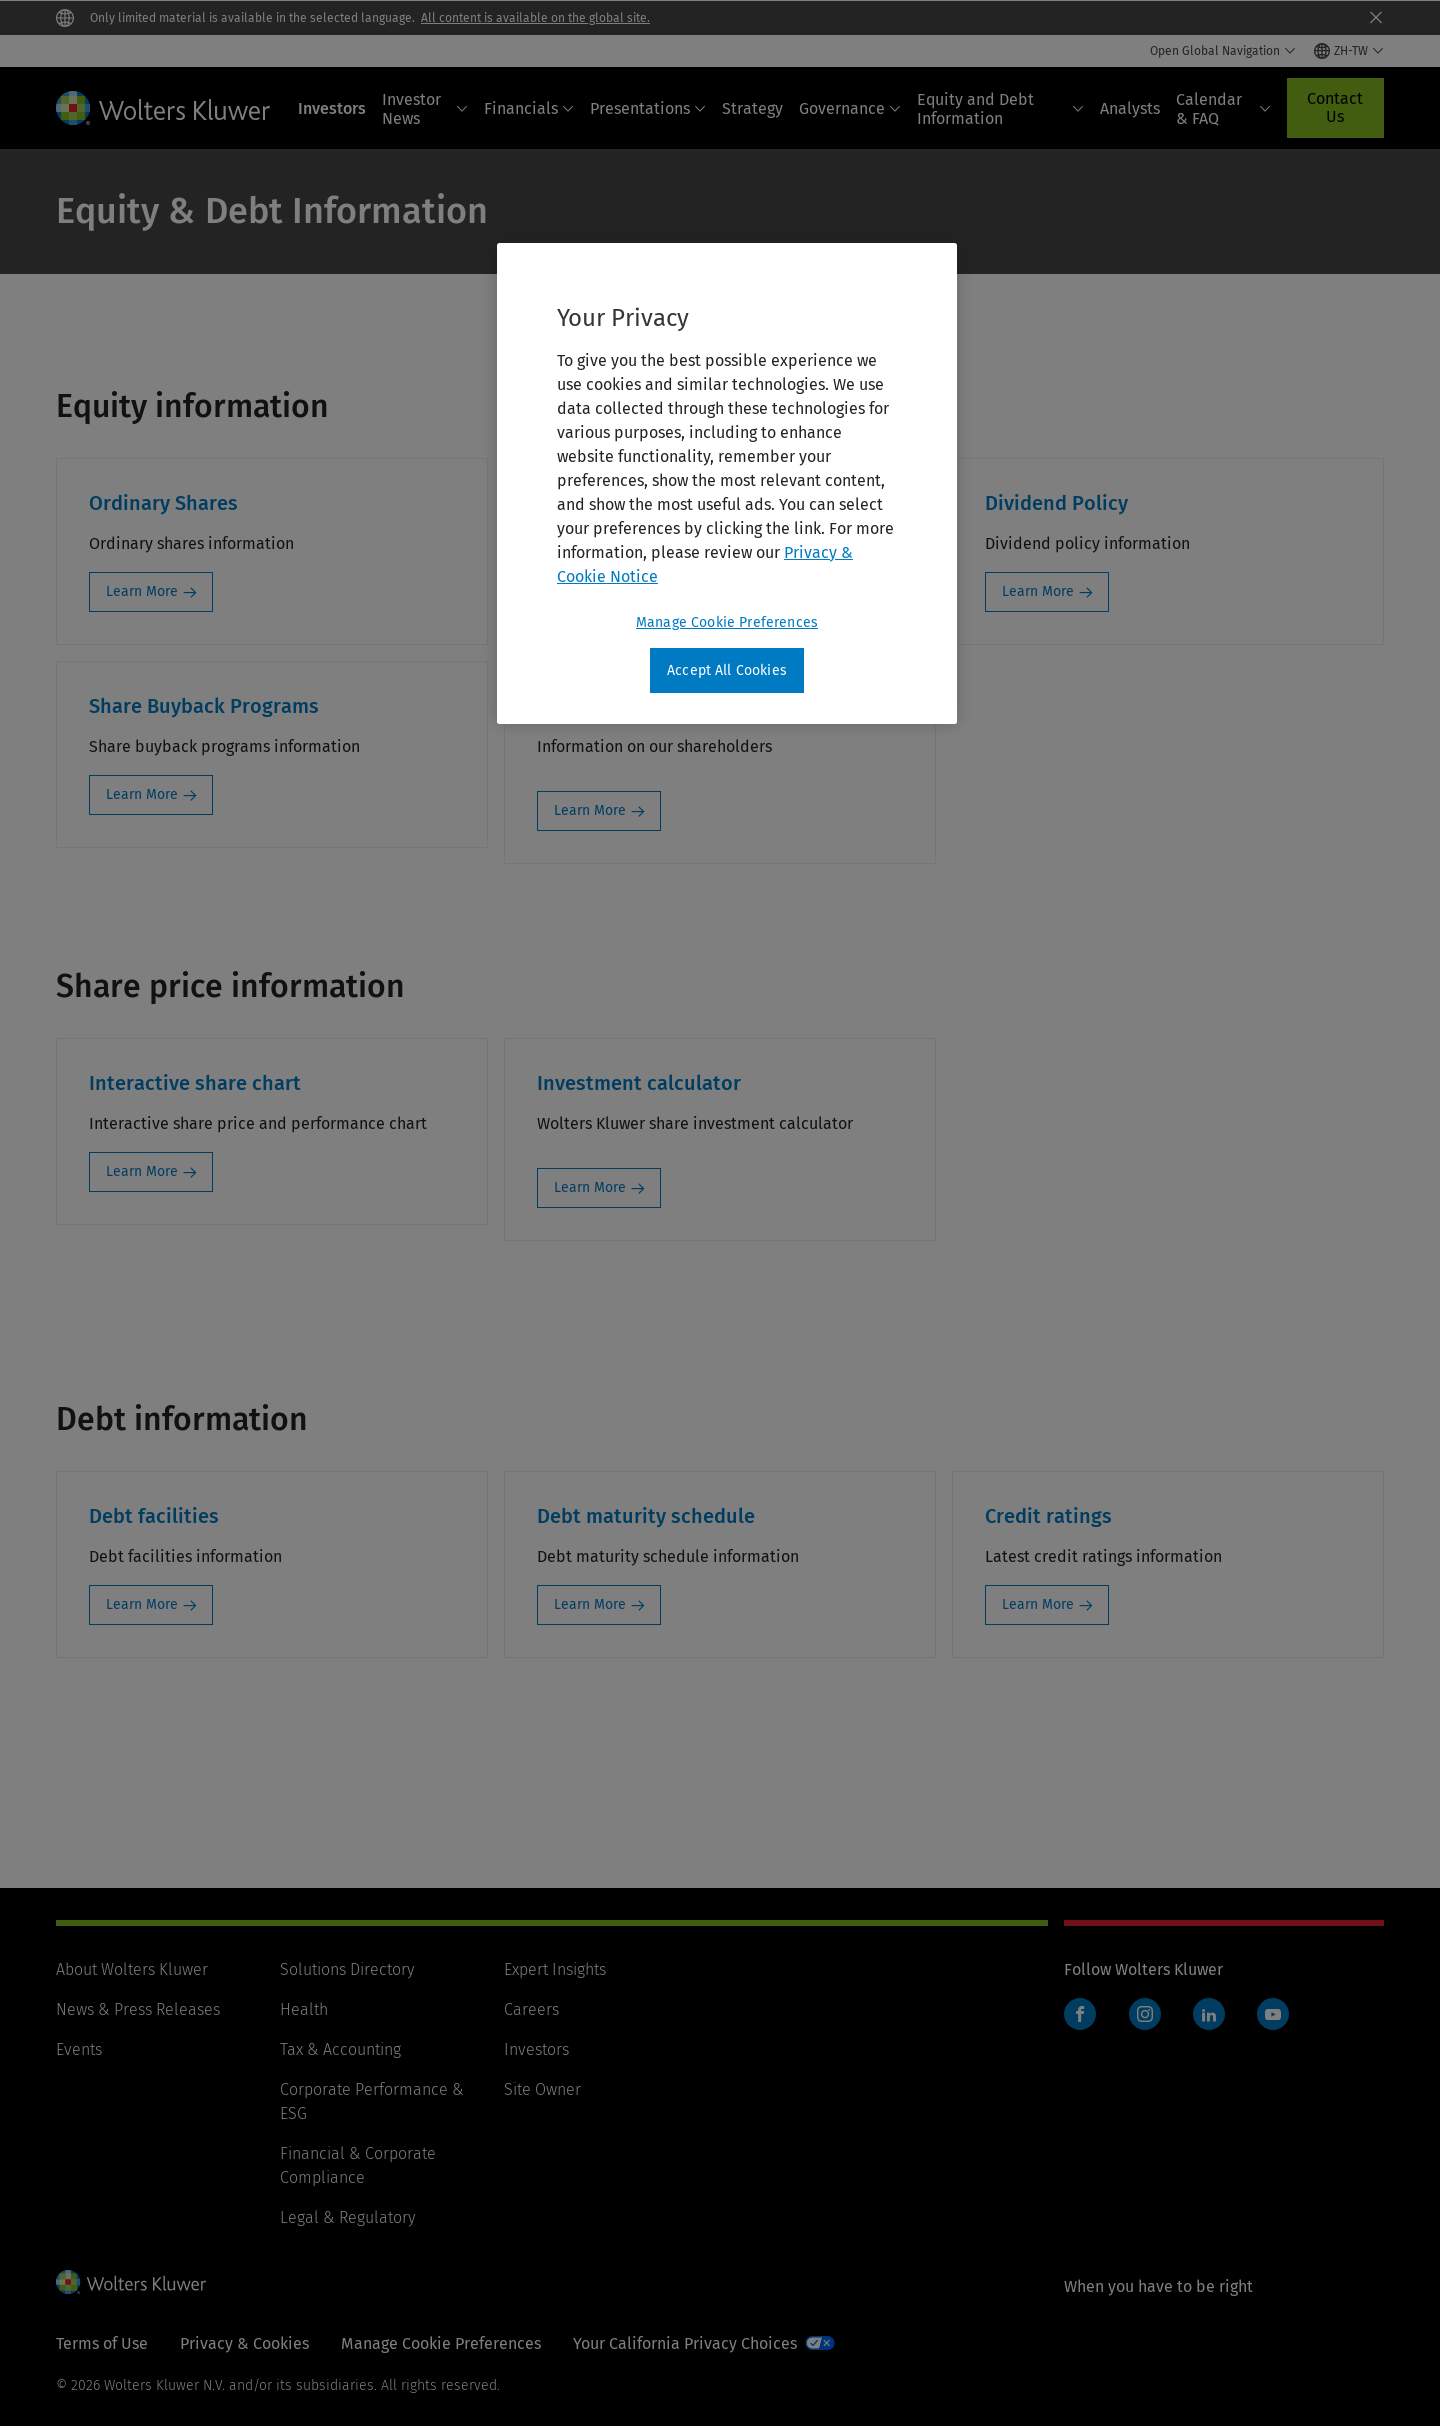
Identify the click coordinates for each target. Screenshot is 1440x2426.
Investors (332, 108)
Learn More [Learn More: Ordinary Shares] (142, 591)
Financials (529, 108)
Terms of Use (102, 2343)
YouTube (1273, 2014)
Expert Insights (555, 1969)
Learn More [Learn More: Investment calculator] (590, 1187)
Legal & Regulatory (347, 2217)
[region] (727, 484)
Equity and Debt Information (1000, 109)
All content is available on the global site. (535, 18)
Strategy (752, 108)
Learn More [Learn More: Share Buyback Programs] (142, 794)
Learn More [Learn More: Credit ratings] (1038, 1604)
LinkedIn (1209, 2014)
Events (79, 2049)
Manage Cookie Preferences (441, 2343)
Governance (850, 108)
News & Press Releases (138, 2009)
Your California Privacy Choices (685, 2343)
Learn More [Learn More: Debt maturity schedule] (590, 1604)
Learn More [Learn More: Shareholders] (590, 810)
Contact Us (1335, 107)
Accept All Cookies (727, 670)
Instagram (1145, 2014)
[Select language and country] (1349, 51)
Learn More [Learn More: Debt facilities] (142, 1604)
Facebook (1080, 2014)
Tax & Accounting (340, 2049)
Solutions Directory (347, 1969)
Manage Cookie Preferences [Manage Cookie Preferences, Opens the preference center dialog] (727, 622)
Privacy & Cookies (244, 2343)
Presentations (648, 108)
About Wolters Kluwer (132, 1969)
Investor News (425, 109)
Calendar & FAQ (1223, 109)
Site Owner (542, 2089)
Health (304, 2009)
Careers (531, 2009)
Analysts (1130, 108)
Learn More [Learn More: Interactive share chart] (142, 1171)
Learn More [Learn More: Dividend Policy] (1038, 591)
